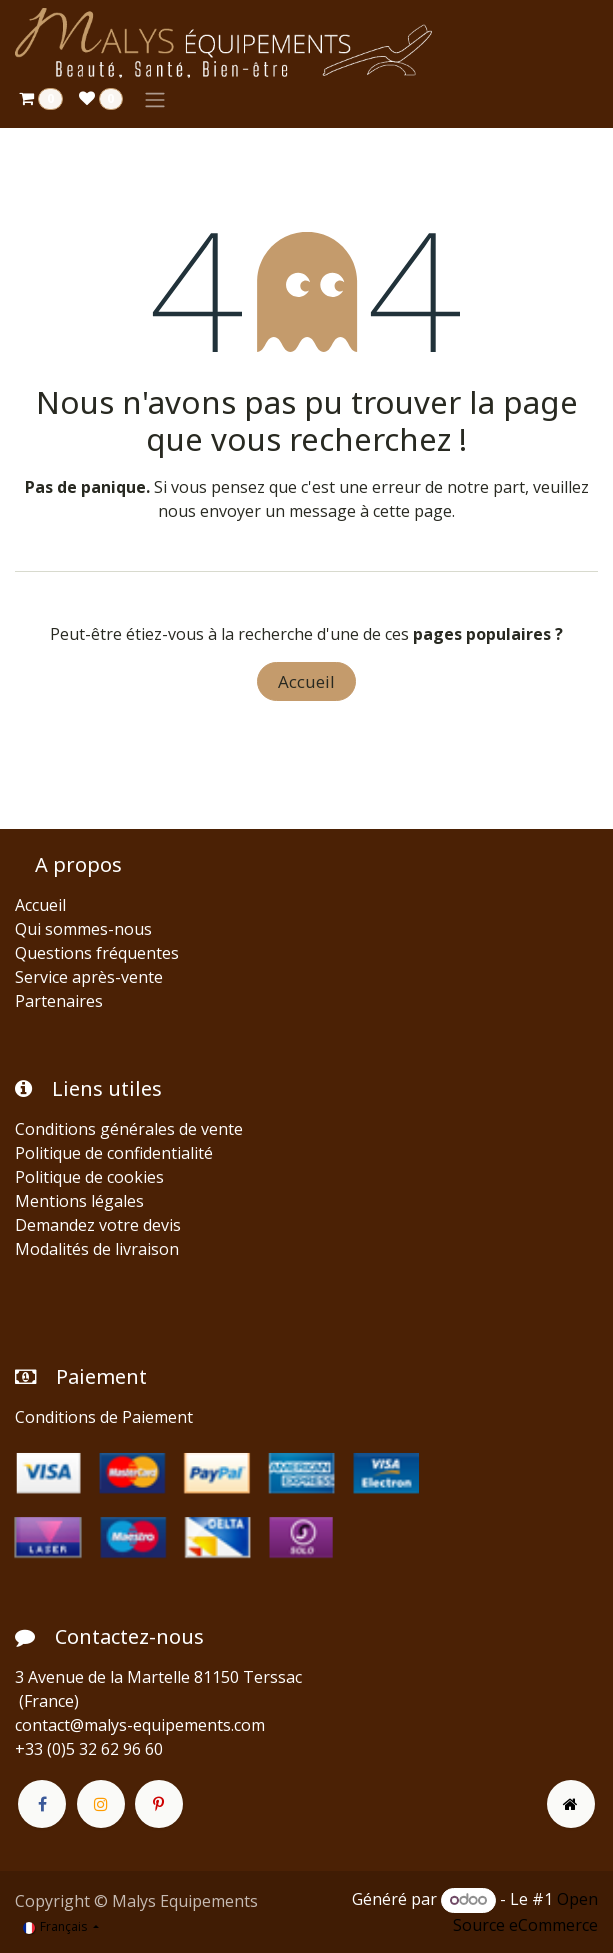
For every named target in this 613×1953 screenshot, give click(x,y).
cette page (412, 511)
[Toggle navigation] (155, 99)
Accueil (306, 681)
